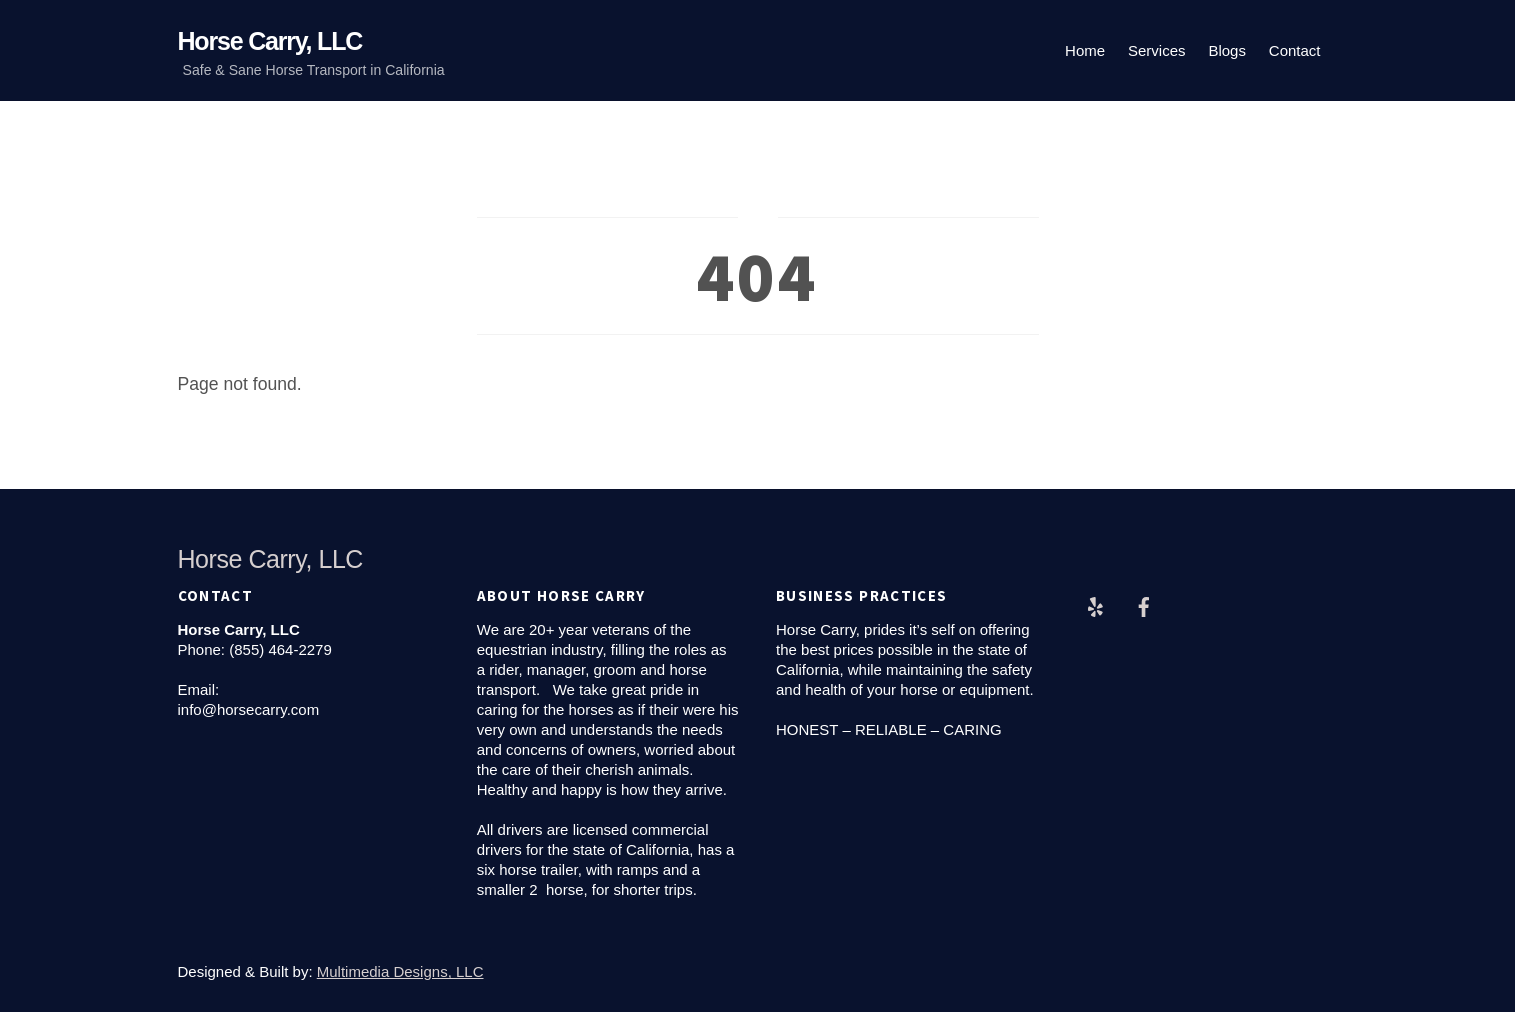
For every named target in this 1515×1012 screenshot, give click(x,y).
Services (1157, 50)
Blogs (1227, 50)
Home (1085, 50)
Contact (1295, 50)
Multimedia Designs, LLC (400, 971)
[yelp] (1095, 604)
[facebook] (1144, 604)
